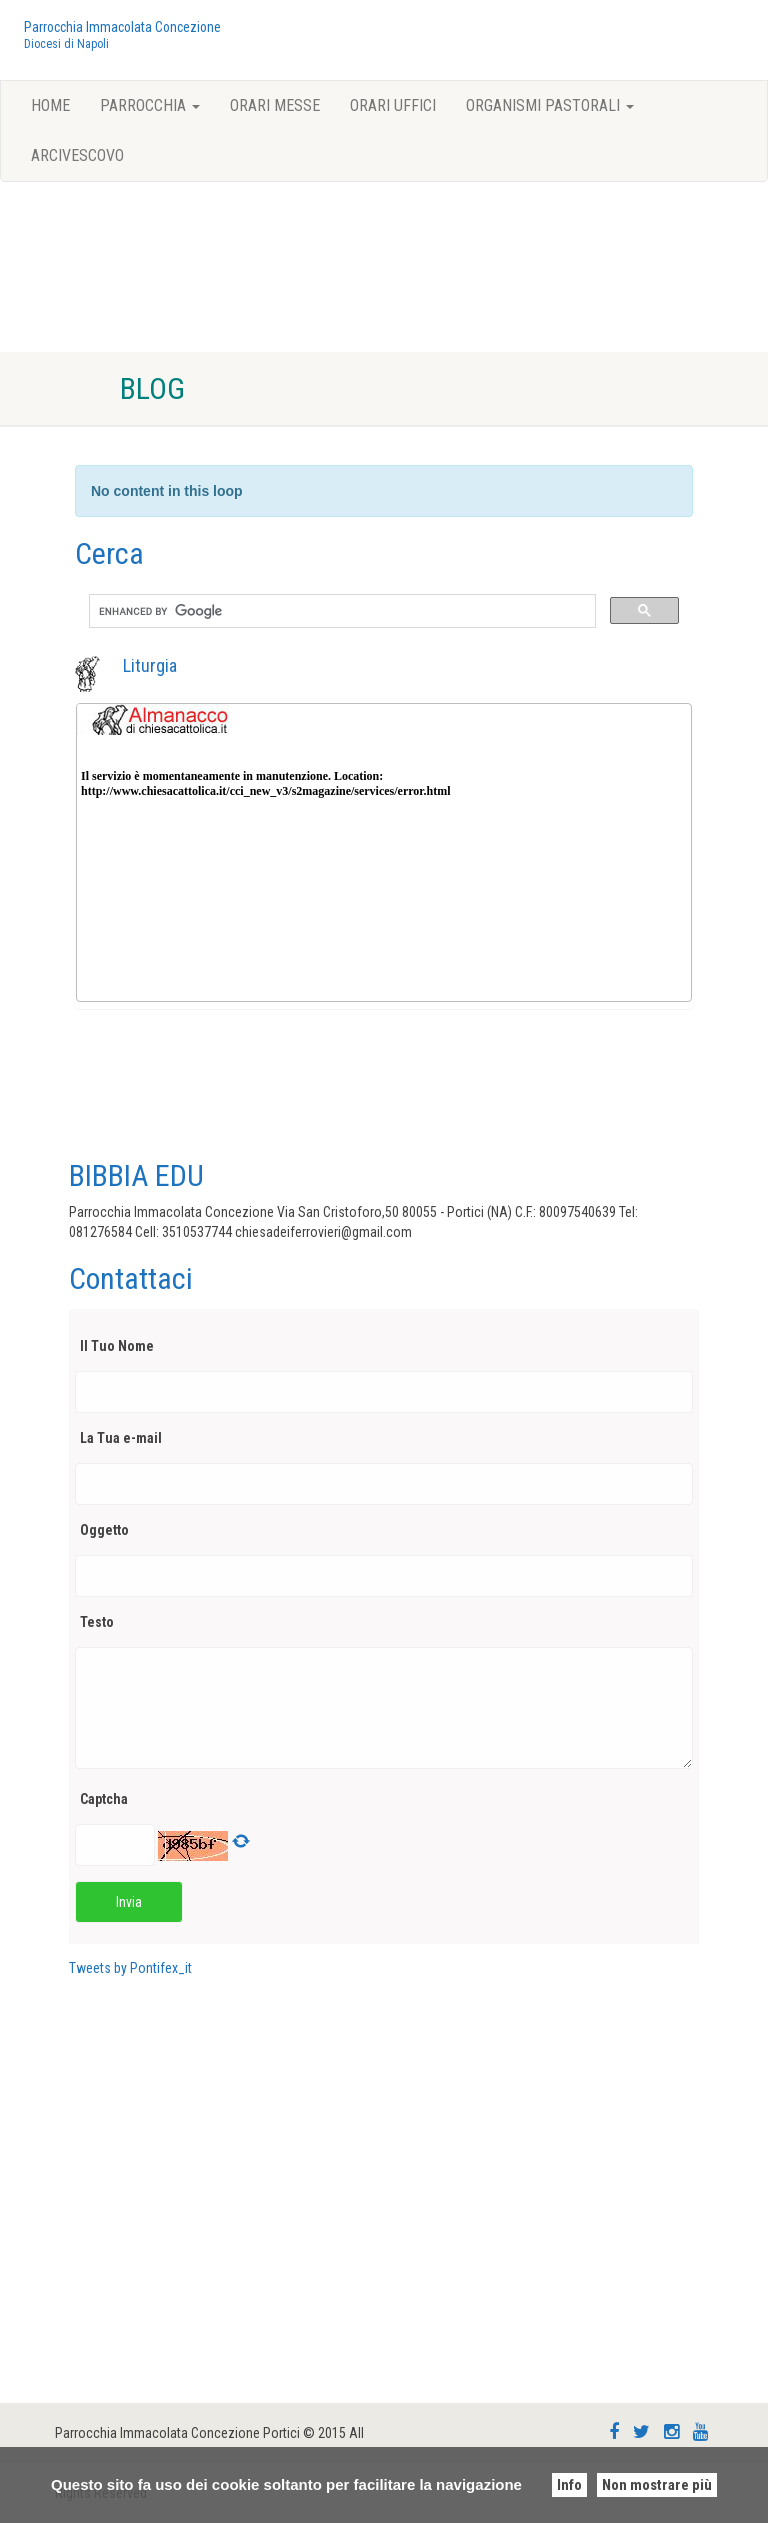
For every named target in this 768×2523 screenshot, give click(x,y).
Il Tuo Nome (119, 1346)
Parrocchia (150, 105)
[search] (340, 611)
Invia (129, 1902)
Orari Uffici (393, 105)
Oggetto (107, 1530)
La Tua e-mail (123, 1438)
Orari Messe (275, 105)
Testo (99, 1622)
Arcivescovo (77, 155)
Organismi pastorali (550, 105)
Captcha (106, 1799)
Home (50, 105)
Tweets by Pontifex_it (130, 1968)
